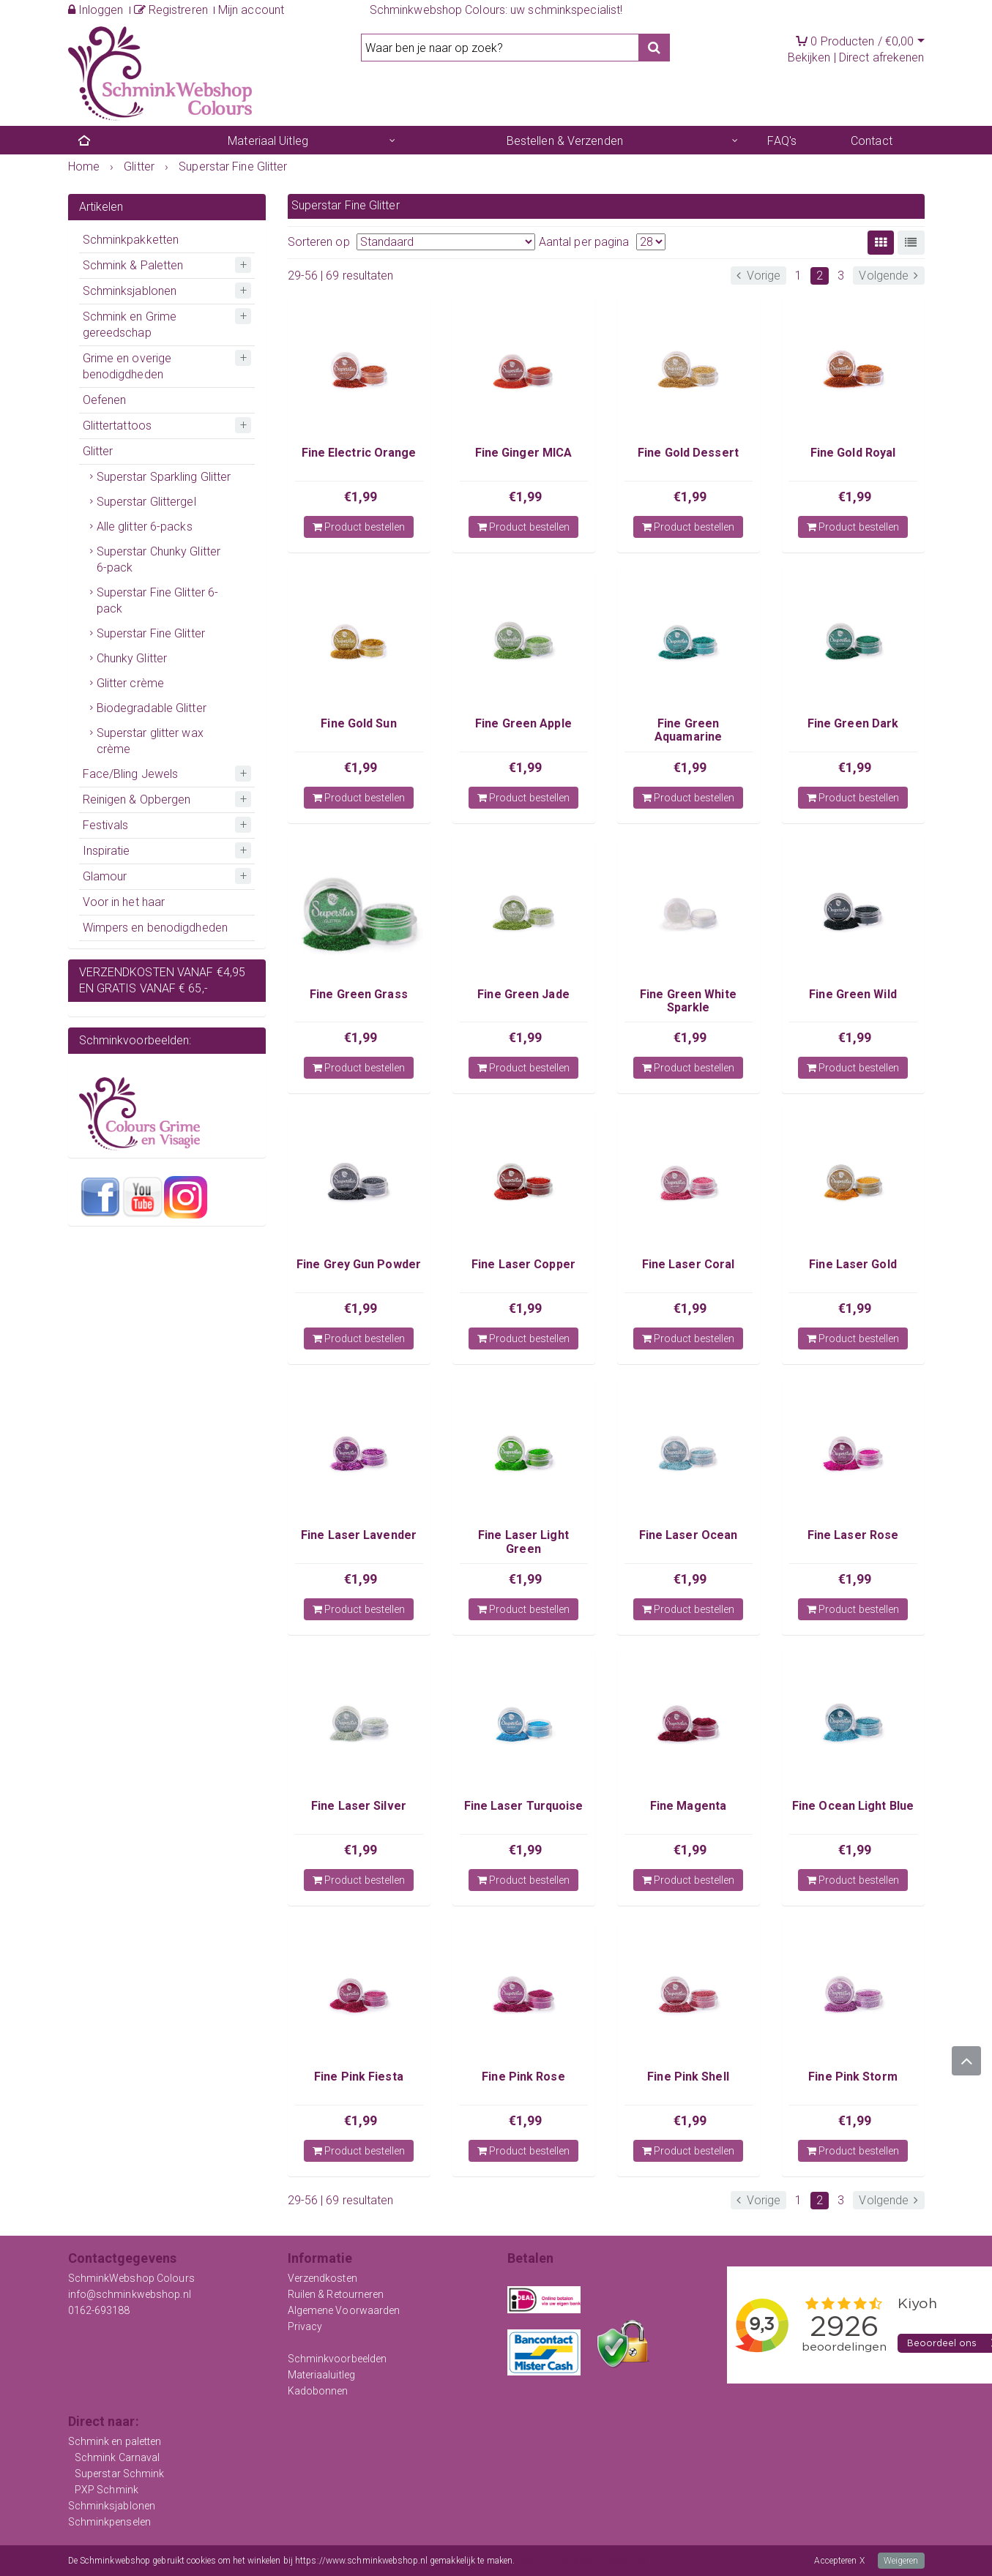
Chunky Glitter (132, 658)
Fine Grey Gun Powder (359, 1264)
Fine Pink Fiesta (358, 2076)
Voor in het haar (124, 902)
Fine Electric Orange (359, 453)
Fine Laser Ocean (688, 1535)
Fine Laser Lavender (359, 1535)
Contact (871, 141)
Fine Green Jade (523, 994)
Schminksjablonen (130, 291)
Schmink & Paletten (133, 265)
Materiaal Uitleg (268, 141)
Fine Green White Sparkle (688, 1000)
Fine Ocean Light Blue (853, 1806)
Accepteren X (839, 2561)
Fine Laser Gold (853, 1264)
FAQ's (782, 141)
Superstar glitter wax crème (150, 741)
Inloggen (96, 10)
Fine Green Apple (523, 723)
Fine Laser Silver (358, 1806)
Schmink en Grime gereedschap (130, 325)
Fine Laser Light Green (523, 1541)
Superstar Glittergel (146, 502)
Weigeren (901, 2561)
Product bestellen (359, 527)
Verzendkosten (322, 2278)
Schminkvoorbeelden (337, 2359)
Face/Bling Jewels (131, 774)
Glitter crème (130, 683)
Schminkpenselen (110, 2522)
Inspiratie (106, 851)
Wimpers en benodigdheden (155, 928)
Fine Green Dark (853, 723)
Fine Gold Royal (853, 453)
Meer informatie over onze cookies (581, 2561)
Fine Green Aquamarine (688, 730)
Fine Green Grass (359, 994)
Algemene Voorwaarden (344, 2310)
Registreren (171, 10)
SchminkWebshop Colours (131, 2278)
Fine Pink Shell (688, 2076)
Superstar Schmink (120, 2473)
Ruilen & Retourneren (336, 2294)
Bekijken (809, 57)
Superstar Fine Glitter (151, 633)
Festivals (106, 825)
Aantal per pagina (584, 242)
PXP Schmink (106, 2490)
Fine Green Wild (853, 994)
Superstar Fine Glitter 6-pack (158, 600)
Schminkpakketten (131, 240)
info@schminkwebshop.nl (129, 2294)
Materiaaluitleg (322, 2375)
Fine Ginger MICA (524, 453)
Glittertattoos (117, 426)
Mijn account (251, 10)
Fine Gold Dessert (688, 453)
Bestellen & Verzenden (565, 141)
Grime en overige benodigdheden (127, 366)
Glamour (105, 876)
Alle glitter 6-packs (145, 526)
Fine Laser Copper (523, 1264)
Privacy (305, 2326)
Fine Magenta (688, 1806)
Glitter (98, 451)
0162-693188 (99, 2310)
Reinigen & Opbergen (137, 799)
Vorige (758, 275)
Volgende (888, 275)
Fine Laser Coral (688, 1264)
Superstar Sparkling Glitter (164, 477)
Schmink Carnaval (117, 2457)
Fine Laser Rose (853, 1535)
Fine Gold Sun (358, 723)
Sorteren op (319, 242)
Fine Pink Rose (523, 2076)
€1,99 (361, 496)
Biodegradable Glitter (151, 708)
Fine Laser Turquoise (523, 1806)
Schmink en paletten (115, 2441)
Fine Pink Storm (853, 2076)
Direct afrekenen (882, 57)
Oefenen (105, 400)
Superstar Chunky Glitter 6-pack (158, 559)
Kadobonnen (318, 2391)
